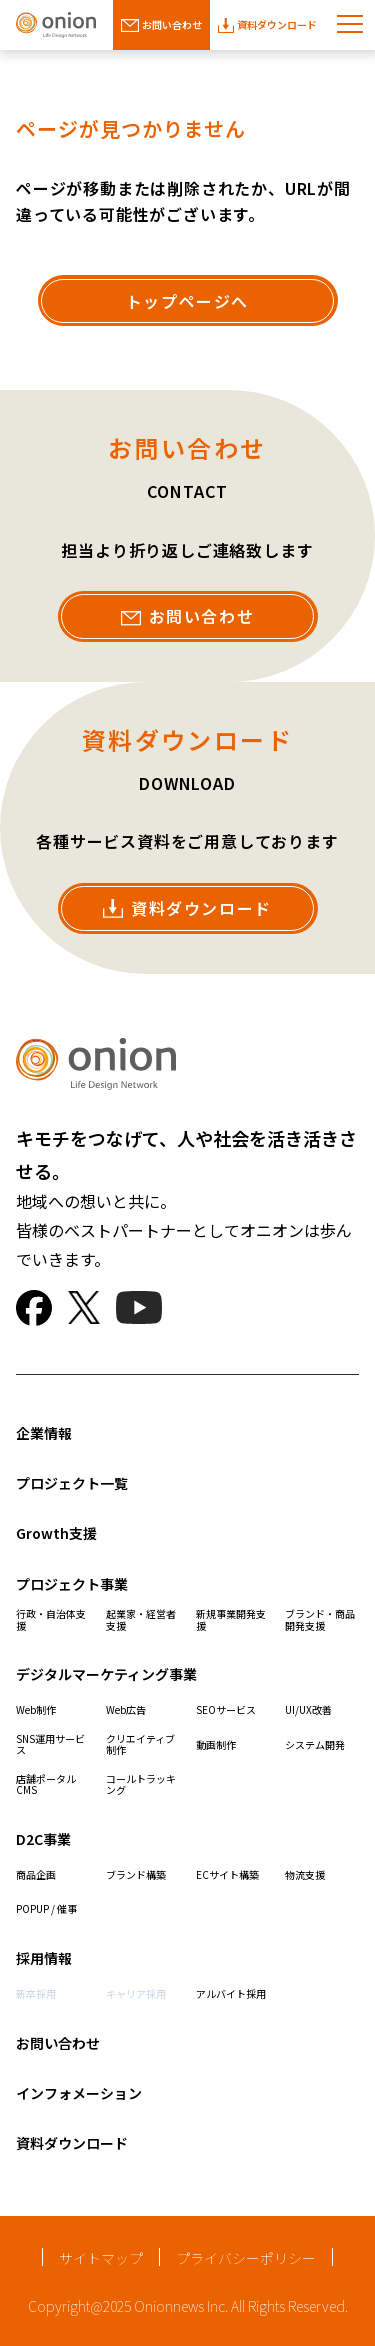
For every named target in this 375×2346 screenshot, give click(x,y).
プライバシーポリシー (246, 2258)
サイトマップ (101, 2258)
